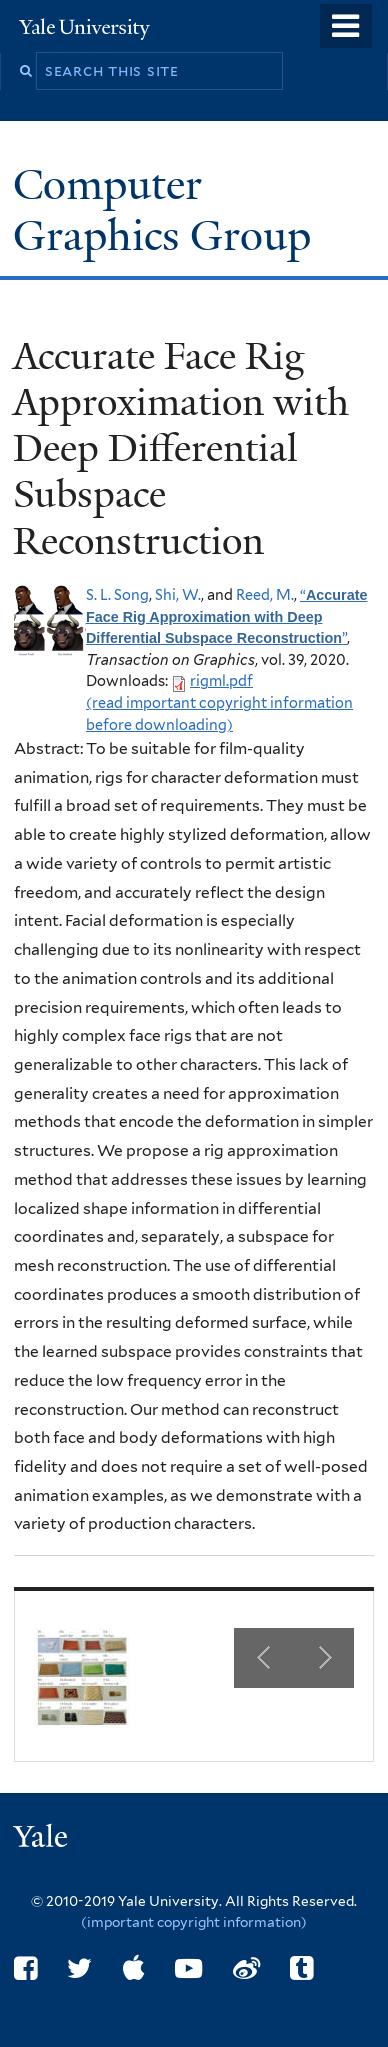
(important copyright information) (194, 1922)
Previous (264, 1658)
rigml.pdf (221, 680)
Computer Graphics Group (167, 209)
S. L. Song (117, 594)
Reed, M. (265, 594)
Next (324, 1658)
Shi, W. (178, 594)
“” (226, 616)
